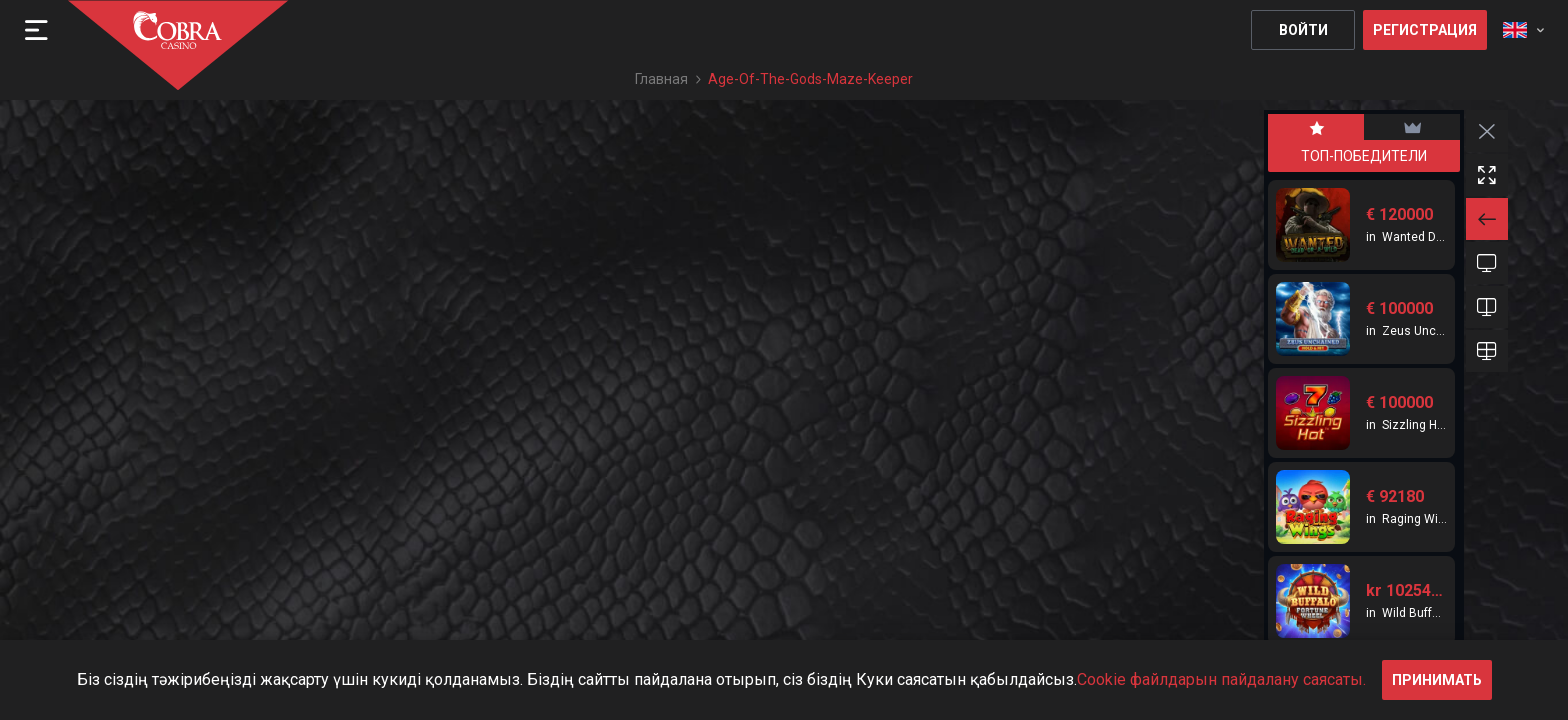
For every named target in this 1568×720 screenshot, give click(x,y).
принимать (1437, 680)
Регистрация (1425, 30)
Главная (661, 79)
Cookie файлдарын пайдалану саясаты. (1221, 679)
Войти (1303, 30)
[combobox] (1523, 30)
